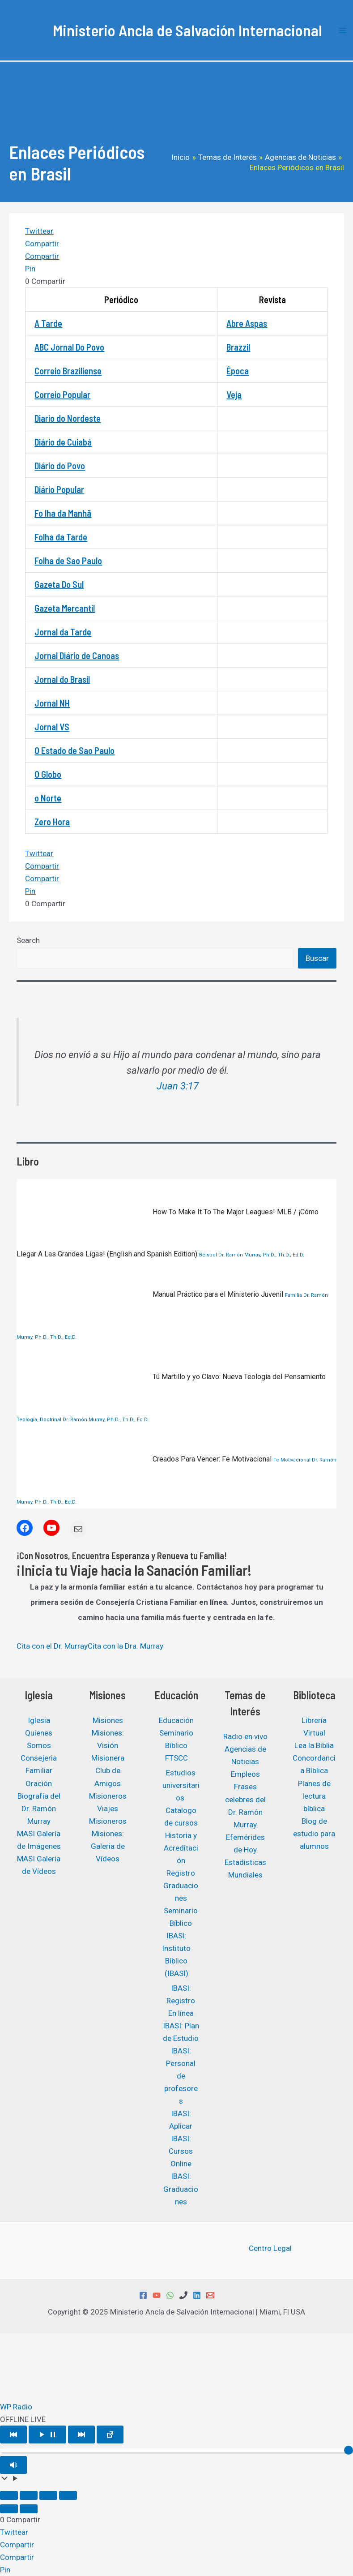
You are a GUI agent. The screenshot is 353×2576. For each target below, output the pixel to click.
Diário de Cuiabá (63, 442)
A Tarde (48, 323)
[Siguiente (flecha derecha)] (29, 2508)
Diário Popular (59, 489)
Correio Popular (62, 394)
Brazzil (238, 347)
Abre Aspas (246, 323)
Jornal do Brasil (62, 679)
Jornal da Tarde (62, 631)
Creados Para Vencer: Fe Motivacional (145, 1459)
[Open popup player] (110, 2434)
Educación (176, 1720)
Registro (180, 1873)
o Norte (47, 798)
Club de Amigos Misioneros (108, 1783)
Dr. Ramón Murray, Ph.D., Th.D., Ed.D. (261, 1255)
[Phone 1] (183, 2295)
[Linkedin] (197, 2295)
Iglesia (39, 1720)
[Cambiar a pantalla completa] (29, 2495)
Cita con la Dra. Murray (125, 1646)
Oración (39, 1783)
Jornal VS (51, 726)
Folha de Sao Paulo (68, 560)
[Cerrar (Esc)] (68, 2495)
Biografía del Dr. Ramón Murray (38, 1809)
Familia (293, 1295)
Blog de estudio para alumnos (314, 1834)
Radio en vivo (245, 1736)
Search (28, 940)
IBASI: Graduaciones (180, 2189)
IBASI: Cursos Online (181, 2151)
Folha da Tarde (60, 536)
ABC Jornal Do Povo (69, 347)
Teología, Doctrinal (39, 1420)
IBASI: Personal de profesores (181, 2075)
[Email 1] (210, 2295)
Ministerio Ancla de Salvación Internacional (187, 30)
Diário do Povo (59, 465)
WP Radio (16, 2406)
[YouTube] (157, 2295)
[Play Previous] (13, 2434)
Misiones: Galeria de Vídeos (108, 1846)
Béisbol (208, 1255)
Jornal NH (52, 703)
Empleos (245, 1774)
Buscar (317, 958)
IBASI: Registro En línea (180, 2001)
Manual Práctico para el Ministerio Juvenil (151, 1294)
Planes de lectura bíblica (314, 1796)
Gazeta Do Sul (59, 584)
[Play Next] (81, 2434)
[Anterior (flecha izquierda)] (9, 2508)
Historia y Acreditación (181, 1848)
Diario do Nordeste (67, 418)
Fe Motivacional (291, 1460)
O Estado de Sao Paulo (74, 750)
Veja (234, 394)
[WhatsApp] (170, 2295)
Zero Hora (52, 821)
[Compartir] (48, 2495)
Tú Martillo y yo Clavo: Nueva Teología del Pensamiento (171, 1376)
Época (237, 370)
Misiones (108, 1720)
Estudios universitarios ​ (181, 1785)
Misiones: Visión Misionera (107, 1745)
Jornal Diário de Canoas (76, 655)
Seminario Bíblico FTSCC (176, 1745)
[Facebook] (143, 2295)
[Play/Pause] (47, 2434)
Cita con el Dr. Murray (52, 1646)
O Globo (47, 774)
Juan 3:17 (178, 1086)
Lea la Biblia (314, 1745)
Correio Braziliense (68, 370)
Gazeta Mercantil (64, 608)
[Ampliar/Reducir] (9, 2495)
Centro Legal (270, 2248)
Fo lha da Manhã (62, 513)
